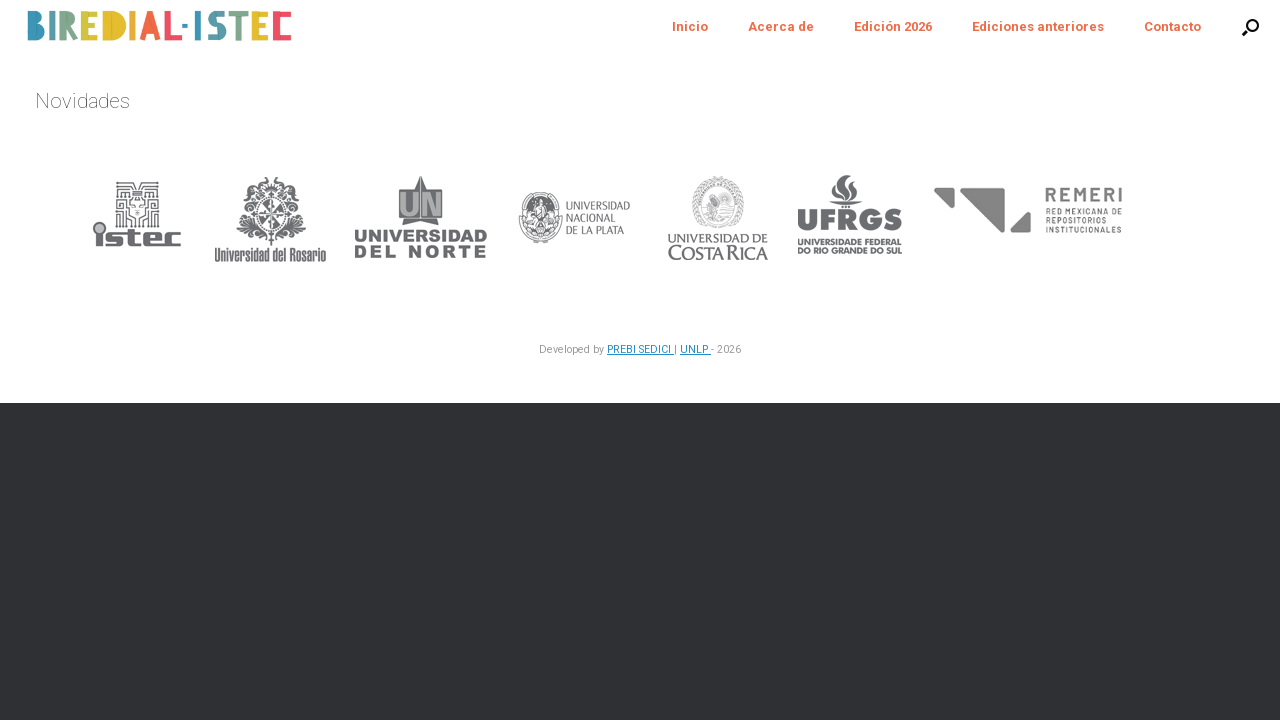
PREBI (623, 349)
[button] (1250, 26)
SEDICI (656, 349)
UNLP (695, 349)
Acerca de (781, 26)
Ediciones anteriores (1038, 26)
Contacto (1172, 26)
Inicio (690, 26)
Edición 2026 (893, 26)
